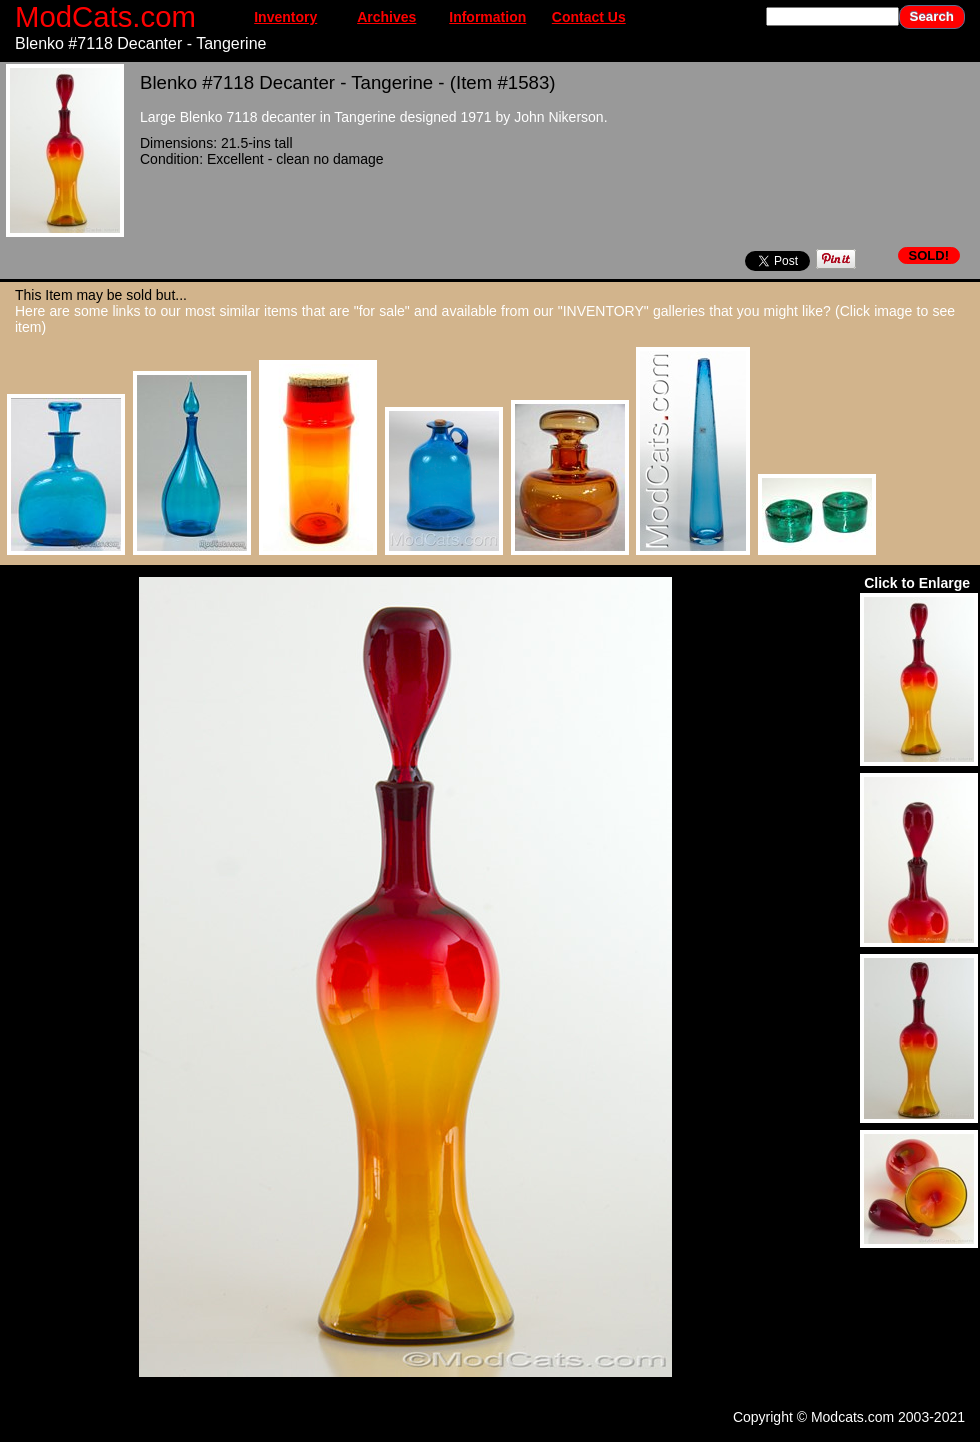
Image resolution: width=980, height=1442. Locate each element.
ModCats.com (105, 16)
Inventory (285, 17)
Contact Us (589, 17)
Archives (386, 17)
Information (487, 17)
